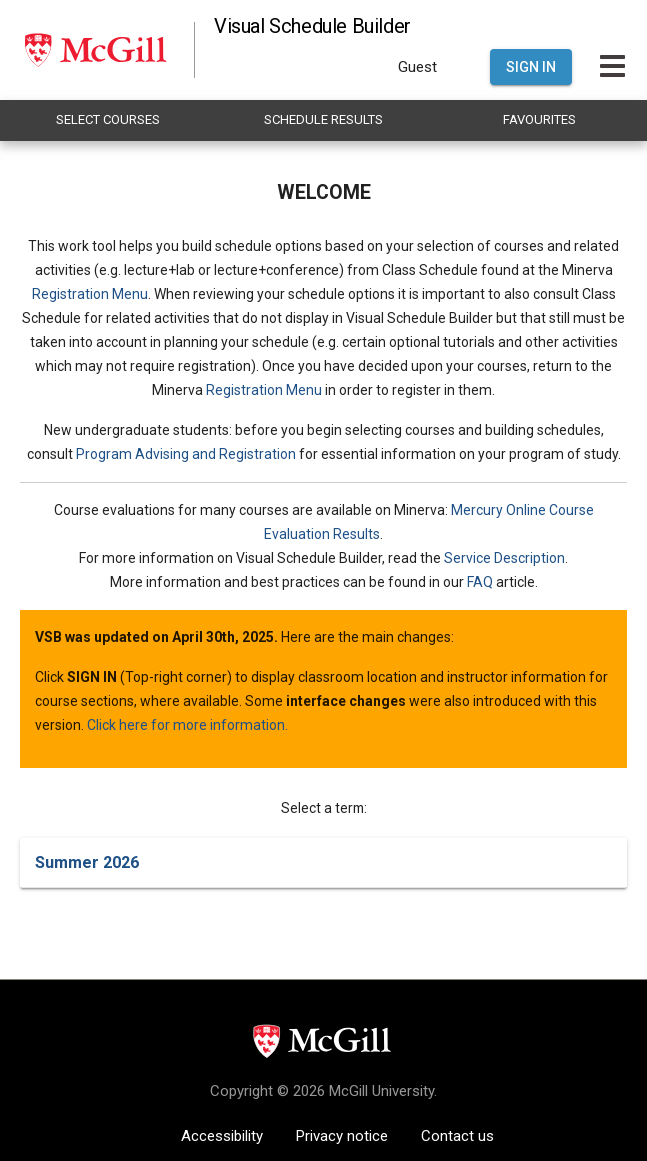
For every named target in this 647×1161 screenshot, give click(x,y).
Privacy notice (342, 1136)
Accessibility (222, 1136)
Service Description (504, 558)
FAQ (480, 582)
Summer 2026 (87, 862)
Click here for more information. (187, 725)
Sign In (531, 67)
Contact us (457, 1136)
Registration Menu (90, 294)
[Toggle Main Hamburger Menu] (612, 67)
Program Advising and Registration (186, 454)
